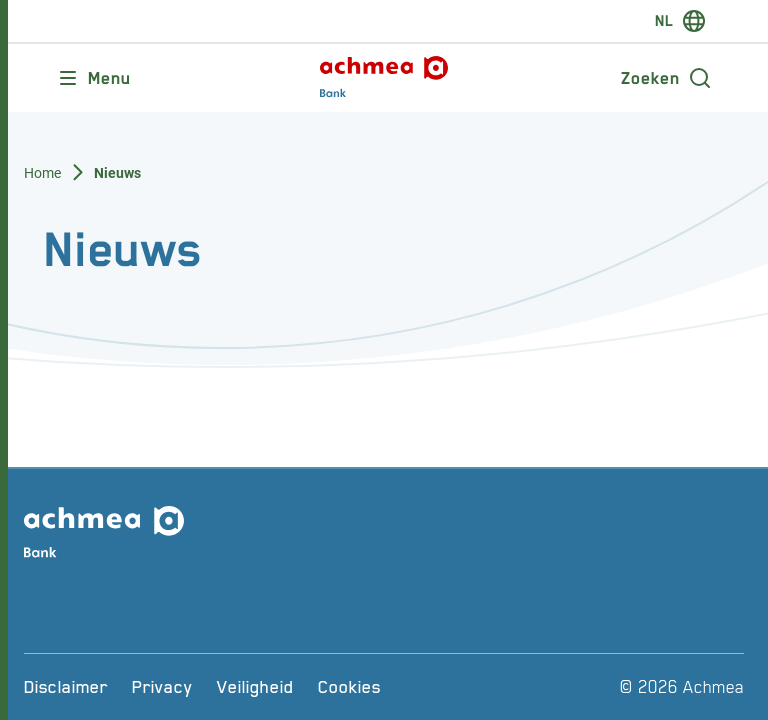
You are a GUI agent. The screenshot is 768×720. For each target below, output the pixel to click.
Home (43, 173)
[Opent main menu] (93, 78)
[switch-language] (680, 21)
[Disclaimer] (66, 687)
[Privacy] (162, 687)
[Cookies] (349, 687)
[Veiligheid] (255, 687)
